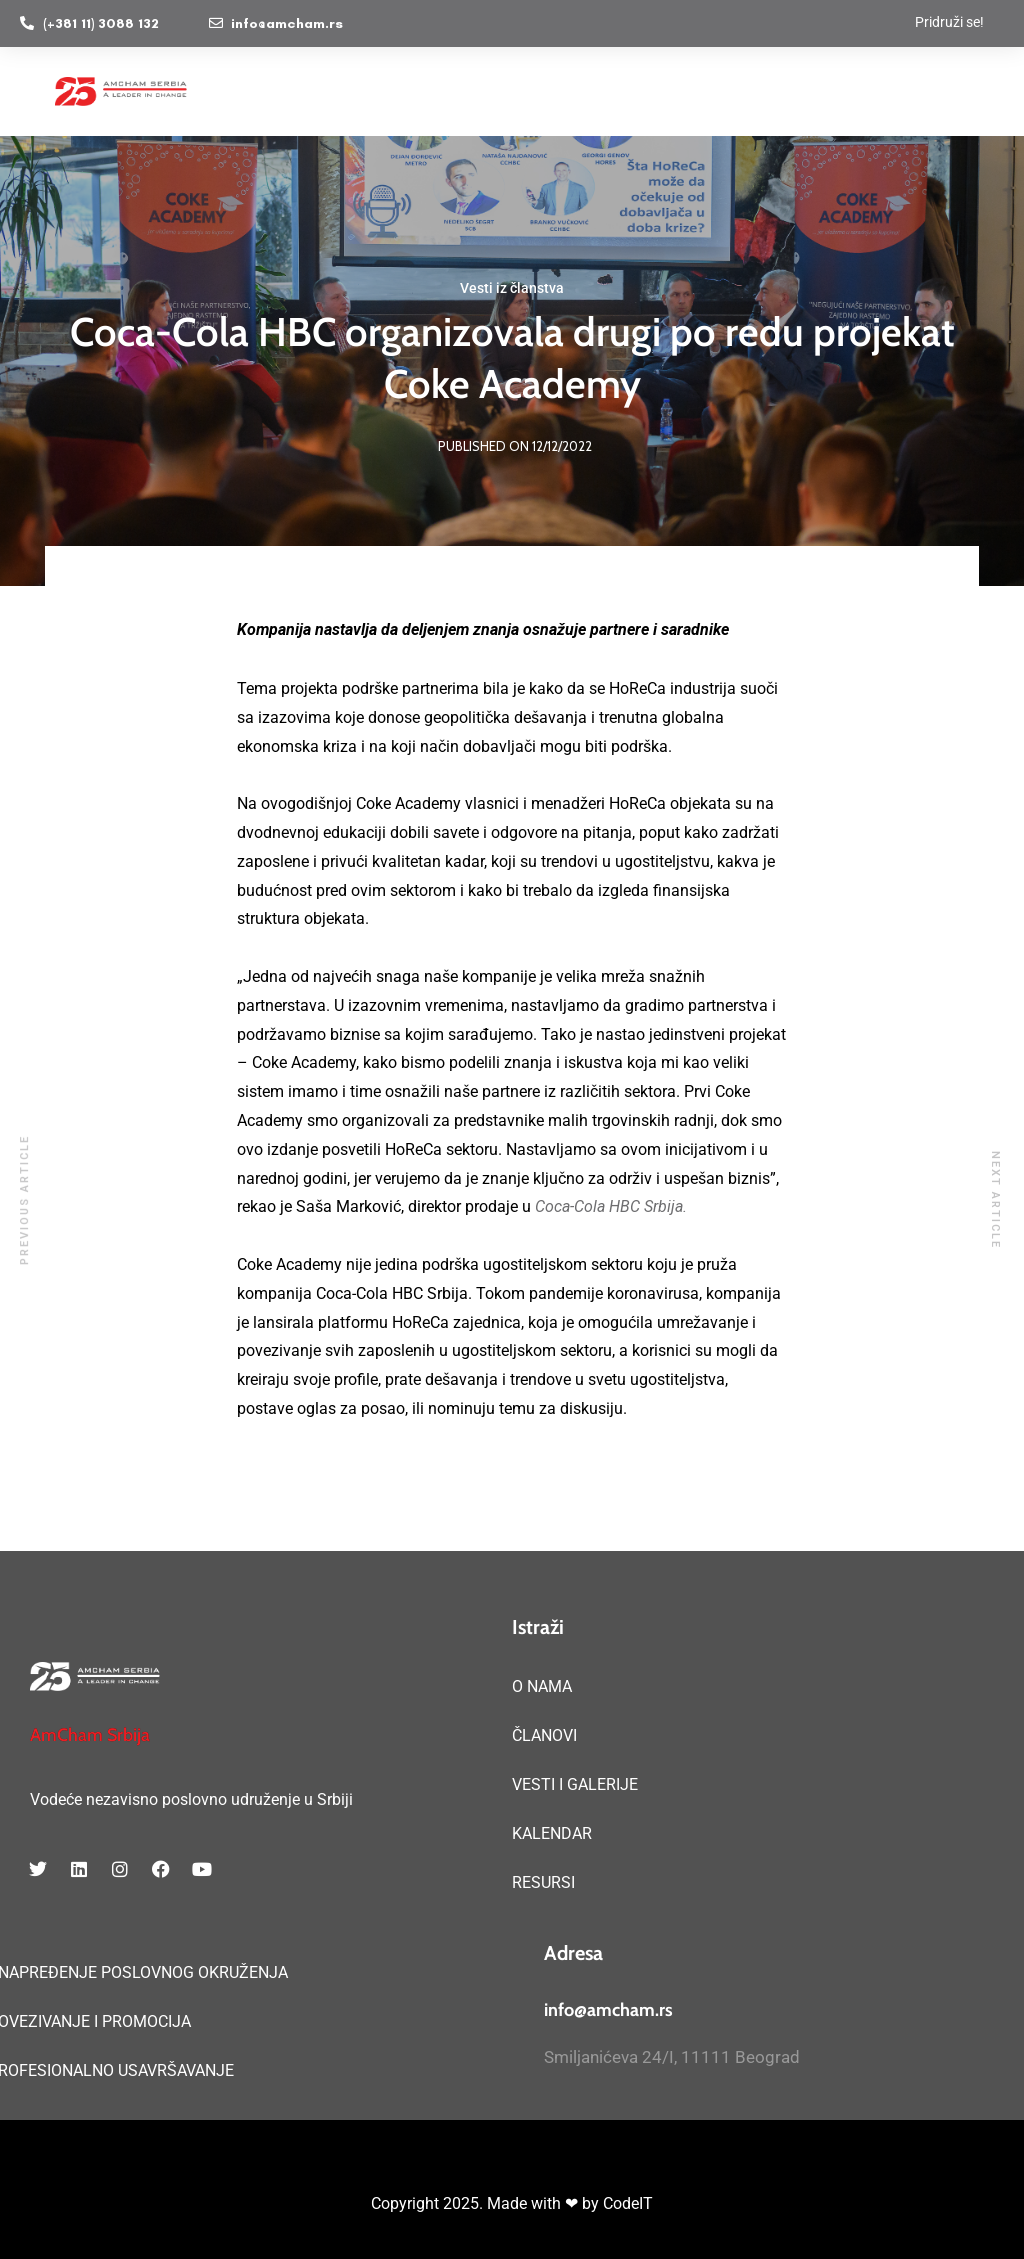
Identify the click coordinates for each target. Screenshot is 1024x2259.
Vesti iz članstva (512, 288)
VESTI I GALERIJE (575, 1784)
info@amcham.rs (608, 2010)
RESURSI (543, 1882)
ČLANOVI (544, 1735)
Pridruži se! (949, 22)
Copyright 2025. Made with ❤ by (487, 2203)
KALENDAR (552, 1833)
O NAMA (542, 1686)
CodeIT (628, 2203)
